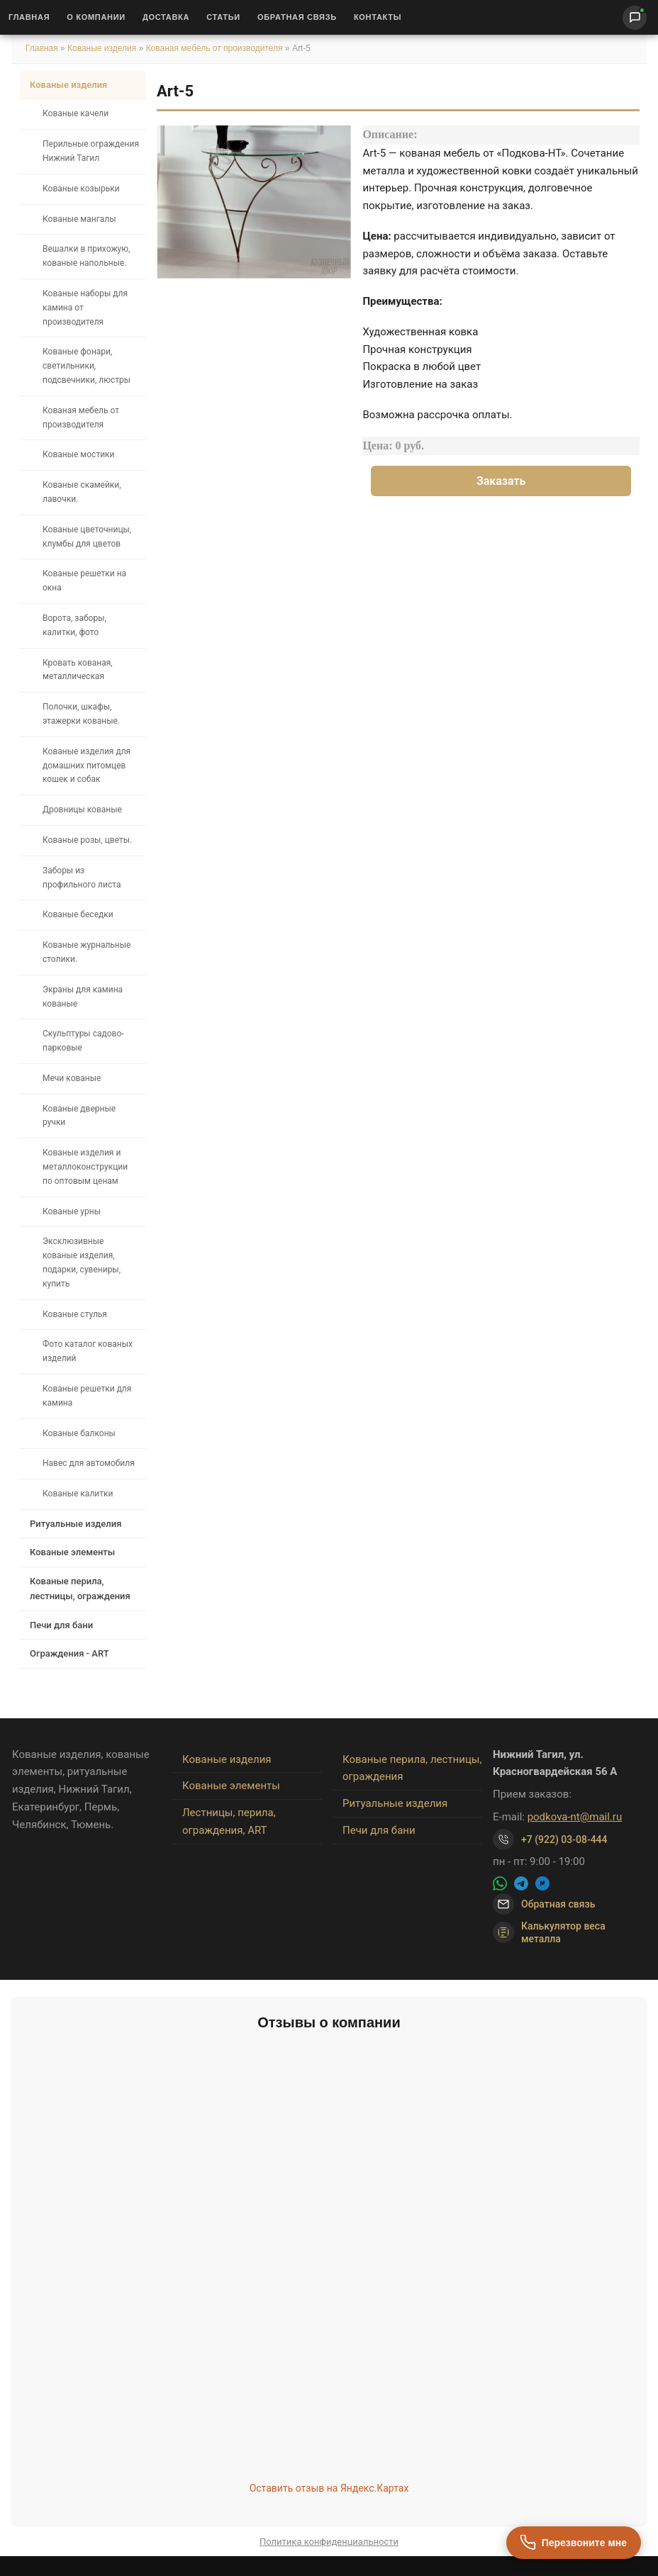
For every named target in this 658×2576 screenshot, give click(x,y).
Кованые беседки (78, 914)
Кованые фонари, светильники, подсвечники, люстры (86, 366)
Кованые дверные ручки (79, 1116)
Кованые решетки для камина (87, 1396)
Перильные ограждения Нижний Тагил (91, 151)
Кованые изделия (103, 48)
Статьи (223, 17)
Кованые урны (72, 1211)
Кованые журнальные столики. (86, 952)
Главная (29, 17)
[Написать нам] (635, 18)
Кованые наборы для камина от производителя (85, 308)
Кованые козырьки (81, 189)
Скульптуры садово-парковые (83, 1041)
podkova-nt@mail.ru (575, 1816)
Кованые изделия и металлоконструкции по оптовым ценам (85, 1167)
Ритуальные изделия (75, 1523)
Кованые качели (75, 113)
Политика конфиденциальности (329, 2541)
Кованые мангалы (79, 219)
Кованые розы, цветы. (87, 840)
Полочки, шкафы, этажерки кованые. (81, 714)
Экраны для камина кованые (83, 997)
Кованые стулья (75, 1314)
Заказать (501, 481)
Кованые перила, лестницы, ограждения (80, 1588)
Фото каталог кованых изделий (88, 1351)
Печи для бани (61, 1625)
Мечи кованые (72, 1078)
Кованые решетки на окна (84, 581)
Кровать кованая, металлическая (78, 670)
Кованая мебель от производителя (214, 48)
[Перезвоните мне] (573, 2542)
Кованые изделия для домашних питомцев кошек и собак (86, 765)
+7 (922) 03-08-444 (564, 1839)
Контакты (377, 17)
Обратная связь (297, 17)
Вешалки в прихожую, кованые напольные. (86, 256)
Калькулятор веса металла (549, 1932)
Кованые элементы (72, 1552)
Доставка (166, 17)
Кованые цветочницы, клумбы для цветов (87, 537)
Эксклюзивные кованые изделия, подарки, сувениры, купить (82, 1262)
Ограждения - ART (69, 1653)
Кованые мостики (79, 454)
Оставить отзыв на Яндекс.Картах (329, 2488)
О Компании (96, 17)
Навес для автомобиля (89, 1463)
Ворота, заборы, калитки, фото (74, 625)
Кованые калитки (78, 1494)
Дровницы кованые (82, 809)
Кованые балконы (79, 1433)
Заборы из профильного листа (82, 878)
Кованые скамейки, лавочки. (82, 492)
